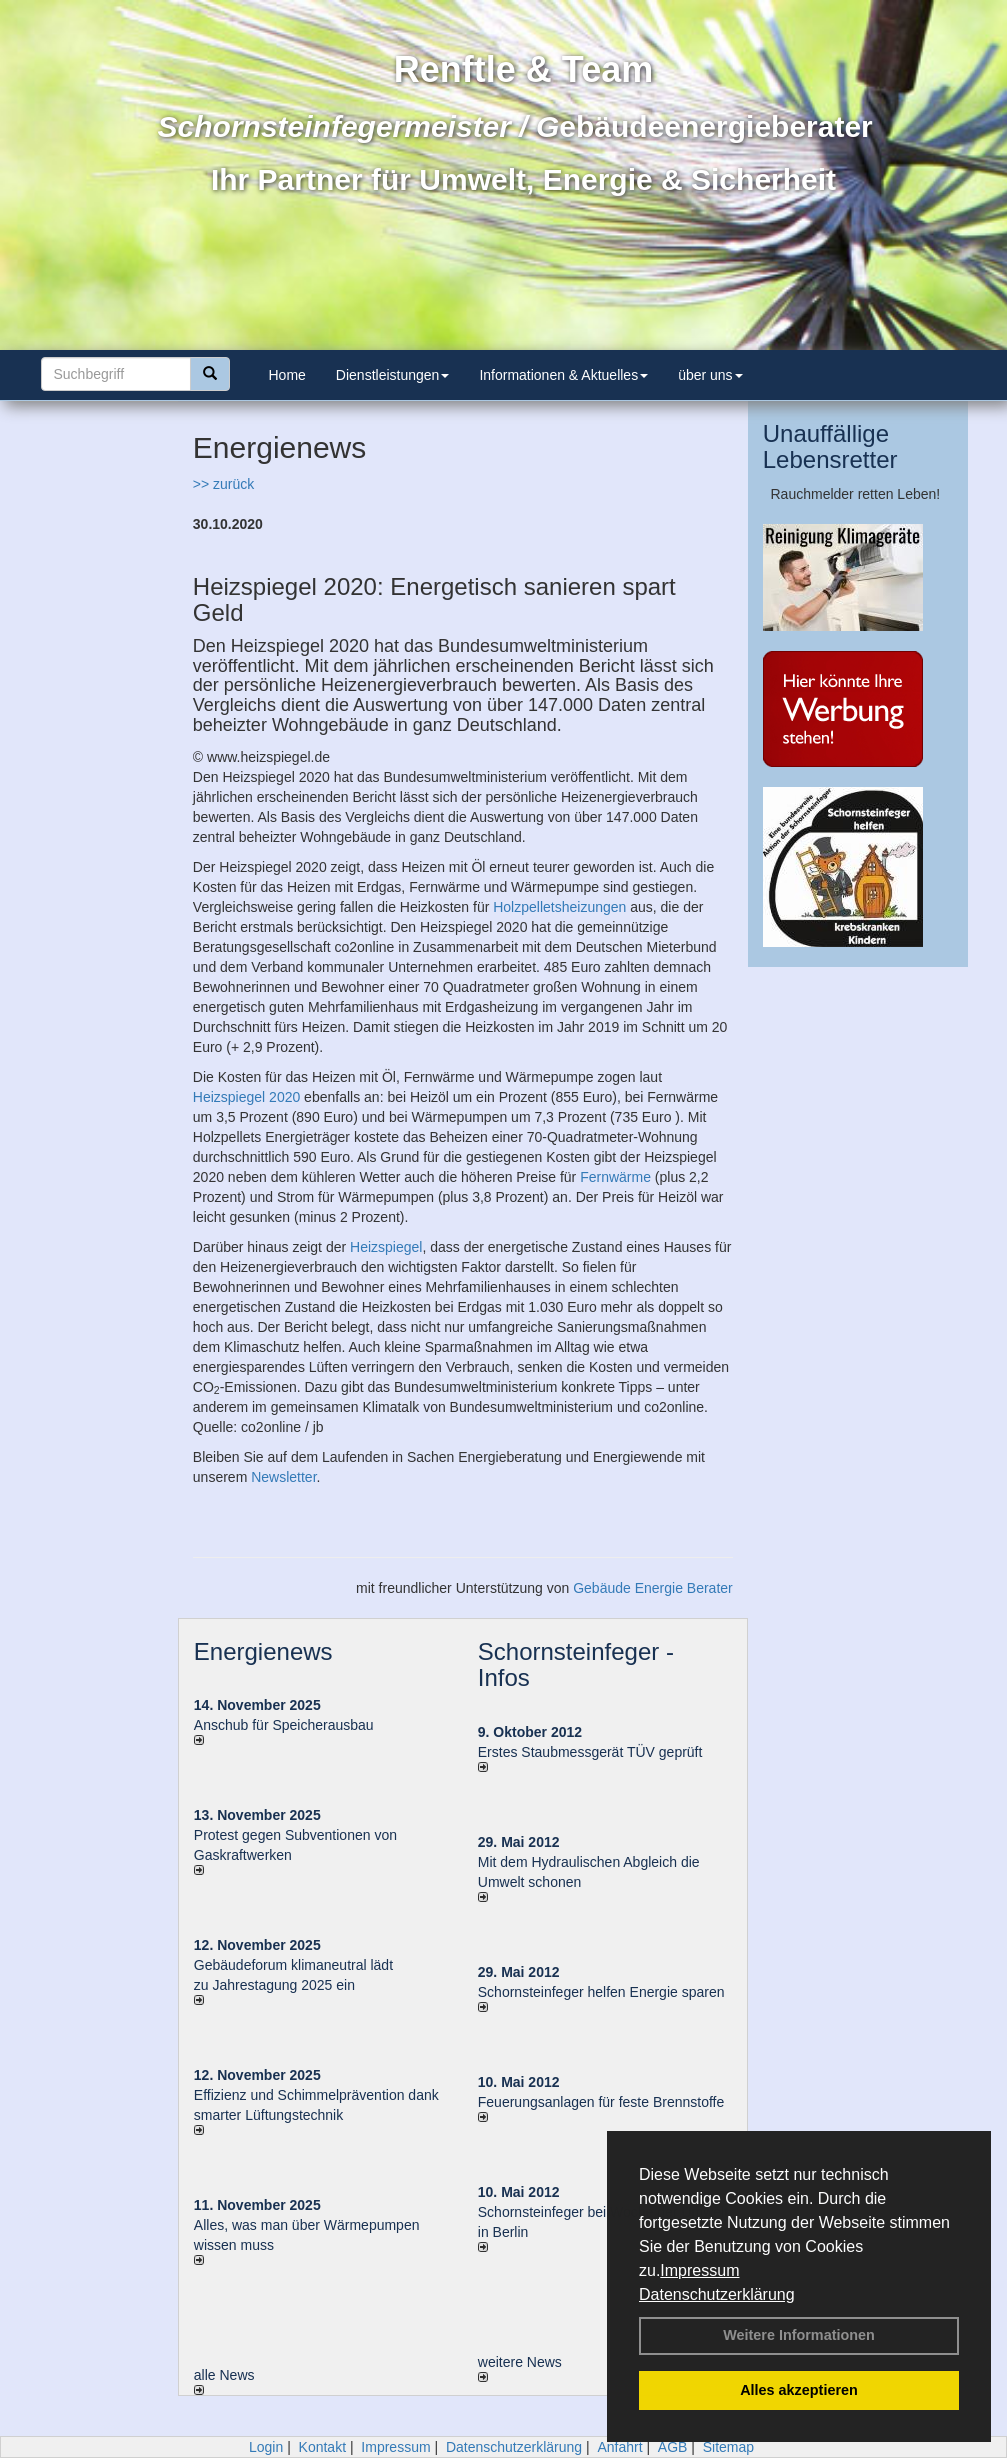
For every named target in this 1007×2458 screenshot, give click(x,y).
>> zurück (223, 484)
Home (287, 375)
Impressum (699, 2270)
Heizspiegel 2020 (246, 1097)
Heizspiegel (386, 1247)
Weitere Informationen (799, 2335)
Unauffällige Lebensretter (830, 446)
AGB (673, 2447)
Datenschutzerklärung (717, 2294)
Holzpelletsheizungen (559, 907)
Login (266, 2447)
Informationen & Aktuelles (563, 375)
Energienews (263, 1651)
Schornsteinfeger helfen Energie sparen (601, 1992)
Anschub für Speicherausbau (284, 1725)
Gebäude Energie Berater (653, 1588)
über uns (710, 375)
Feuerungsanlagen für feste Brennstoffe (601, 2102)
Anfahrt (619, 2447)
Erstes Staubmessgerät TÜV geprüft (590, 1752)
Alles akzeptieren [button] (799, 2390)
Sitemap (728, 2447)
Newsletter (283, 1477)
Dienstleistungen (393, 375)
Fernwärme (615, 1177)
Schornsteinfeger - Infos (576, 1664)
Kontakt (322, 2447)
